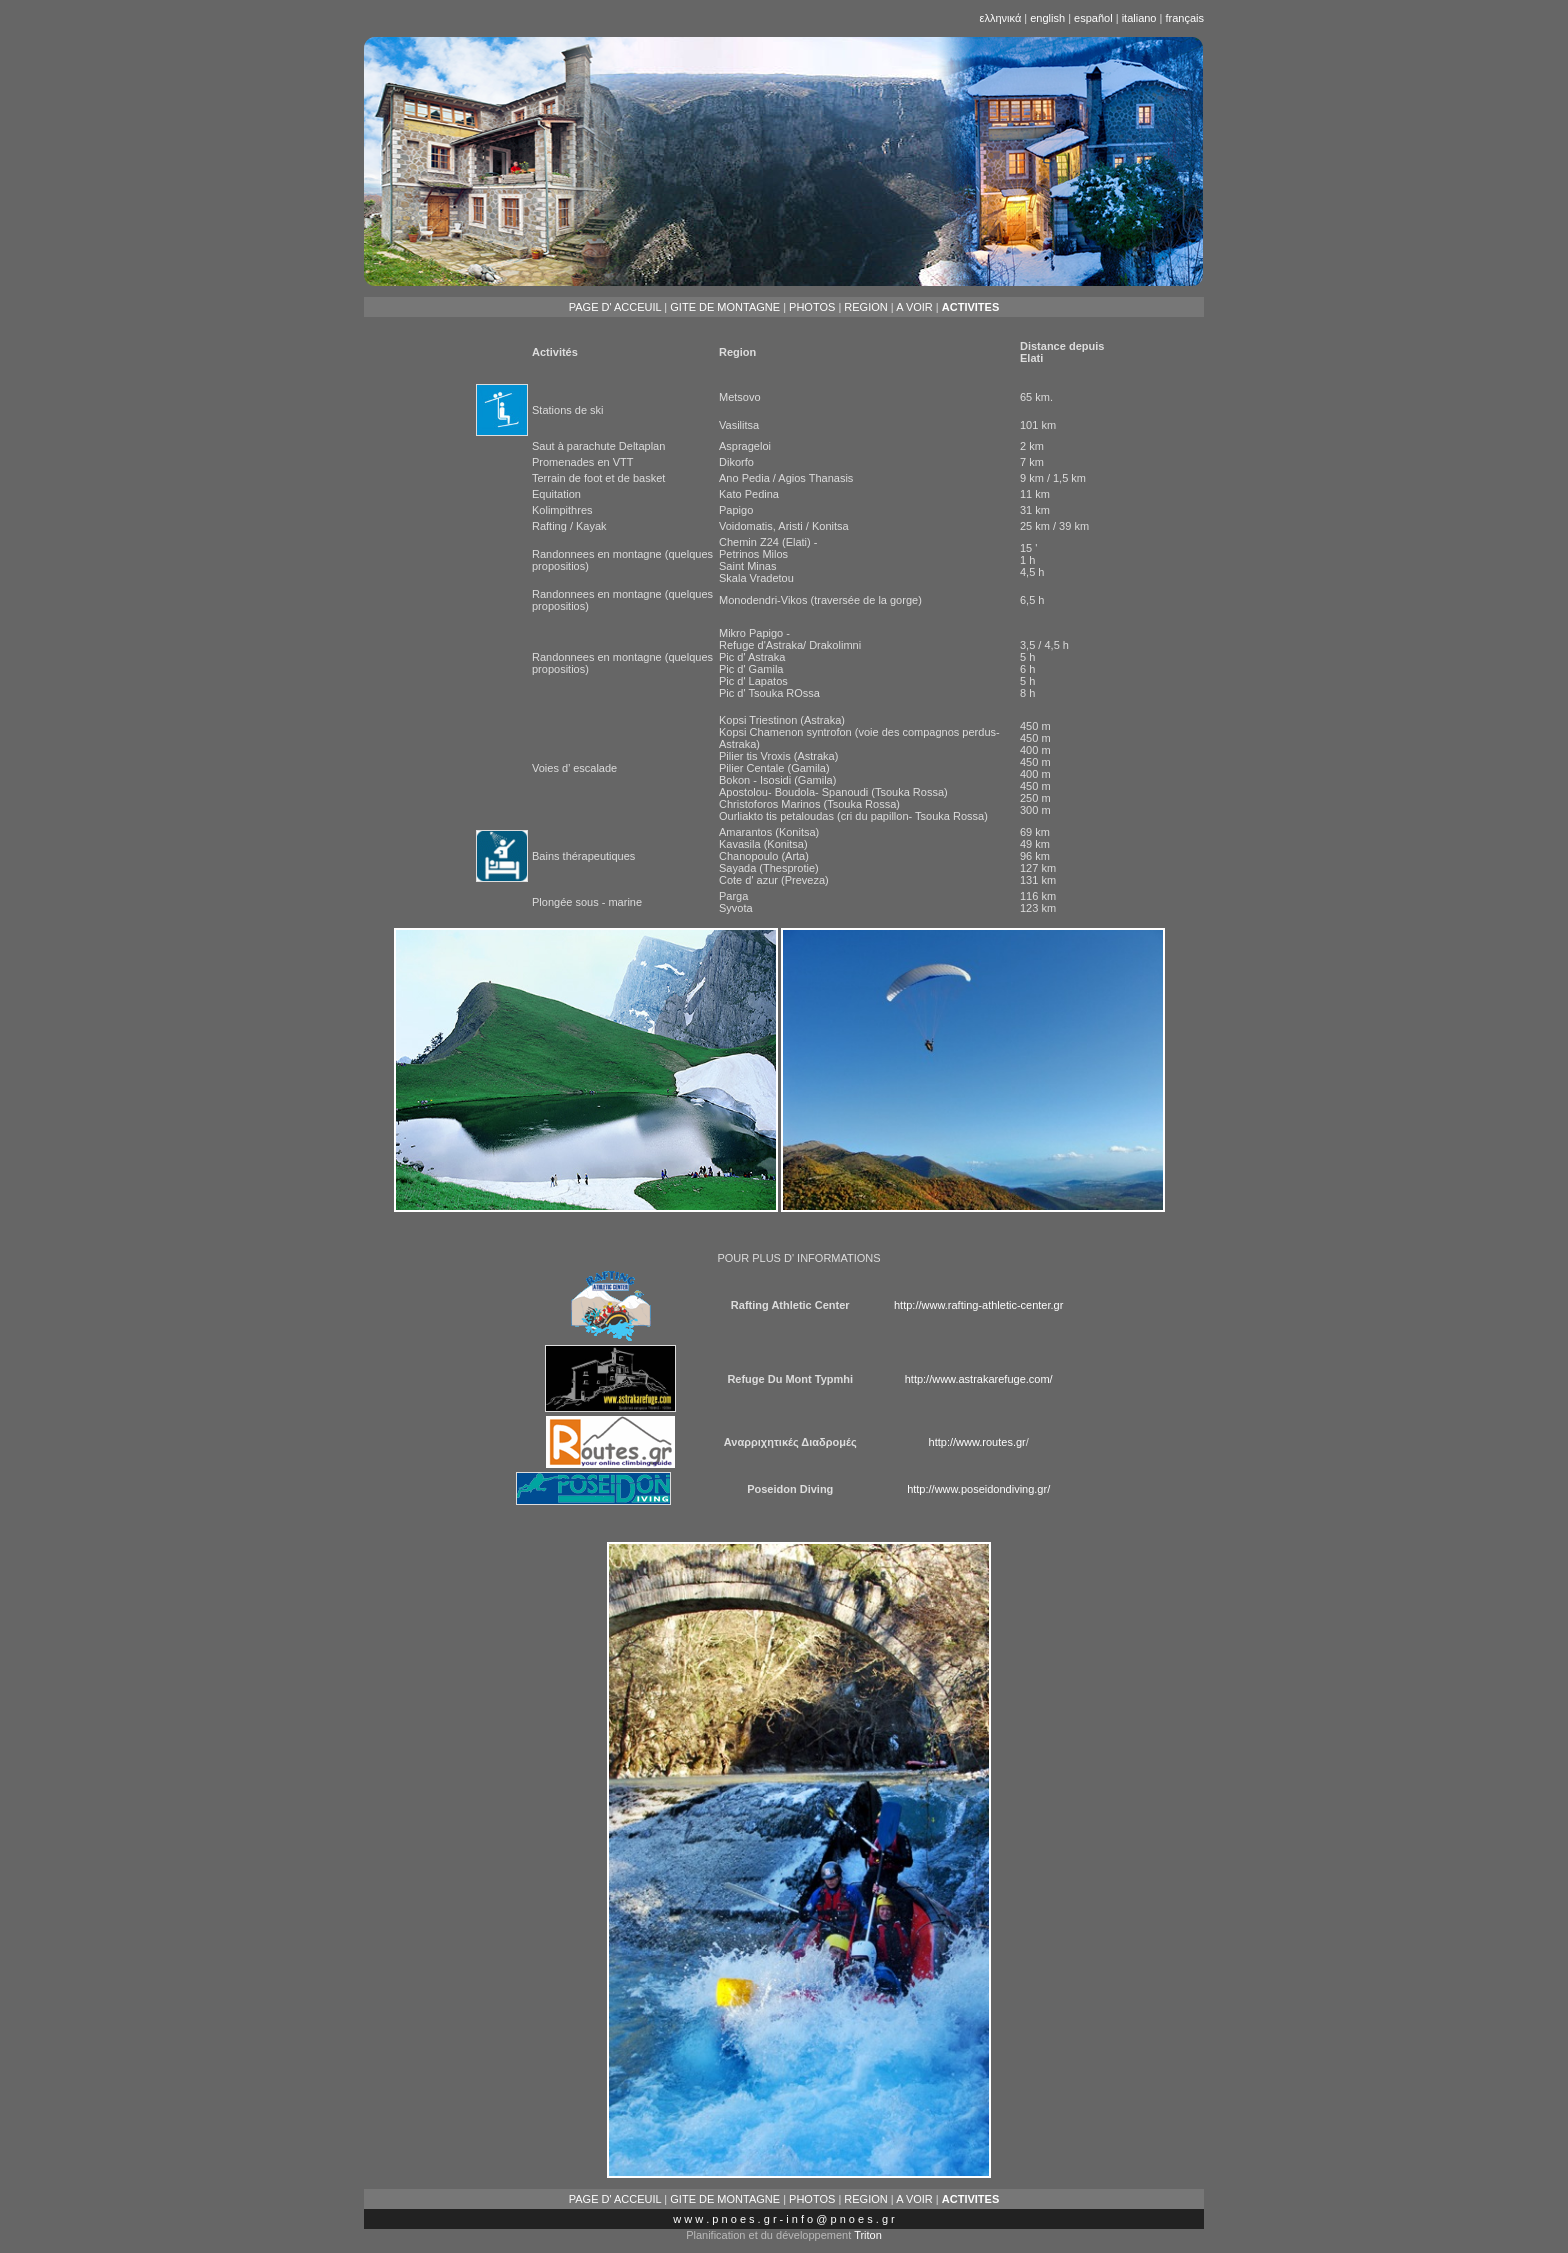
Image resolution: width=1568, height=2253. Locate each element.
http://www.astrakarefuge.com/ (979, 1379)
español (1093, 18)
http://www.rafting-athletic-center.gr (978, 1305)
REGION (865, 307)
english (1047, 18)
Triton (868, 2235)
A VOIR (914, 307)
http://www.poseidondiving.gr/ (978, 1489)
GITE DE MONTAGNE (725, 307)
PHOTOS (812, 307)
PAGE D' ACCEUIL (615, 307)
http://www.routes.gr (977, 1442)
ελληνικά (1002, 18)
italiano (1139, 18)
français (1184, 18)
